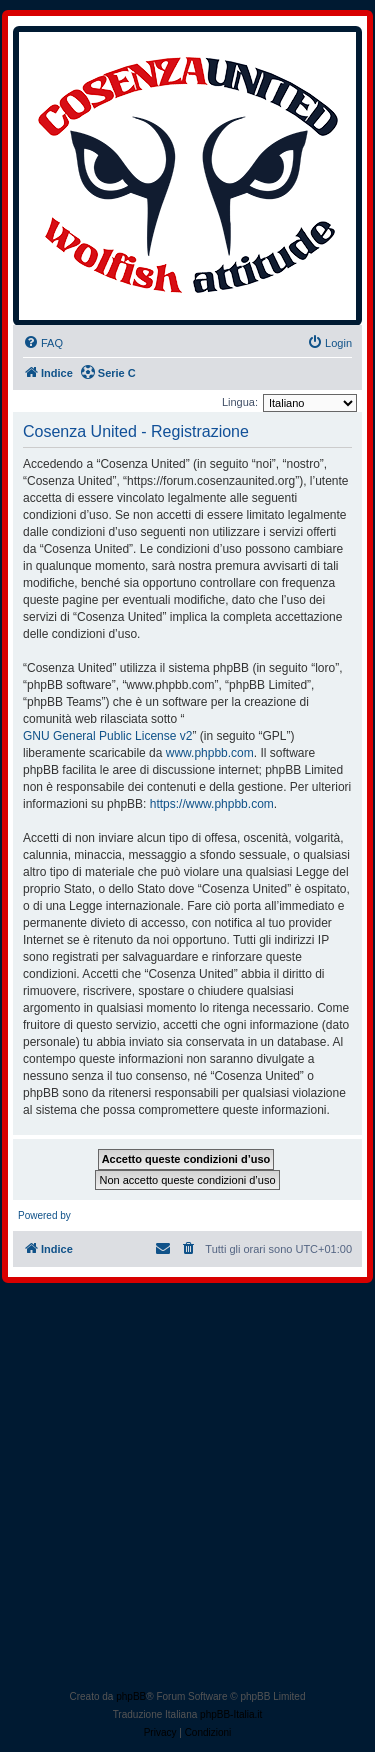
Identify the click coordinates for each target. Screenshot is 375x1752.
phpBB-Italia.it (231, 1714)
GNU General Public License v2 (107, 736)
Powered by (44, 1215)
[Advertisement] (187, 1490)
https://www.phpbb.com (212, 804)
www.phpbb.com (210, 753)
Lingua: (240, 402)
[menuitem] (43, 343)
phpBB (131, 1696)
